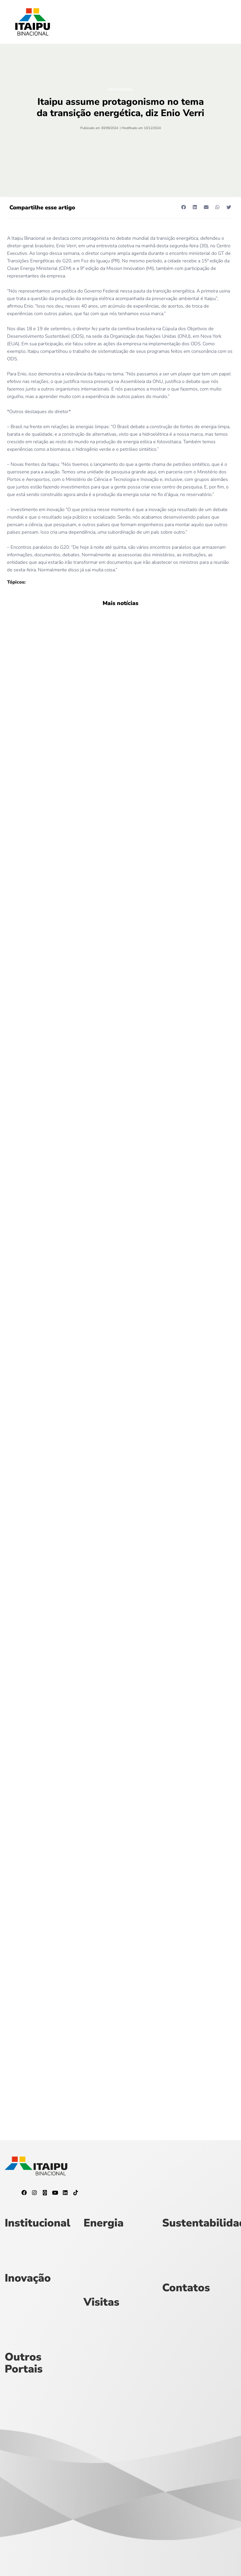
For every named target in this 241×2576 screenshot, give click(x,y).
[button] (183, 207)
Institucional (120, 89)
